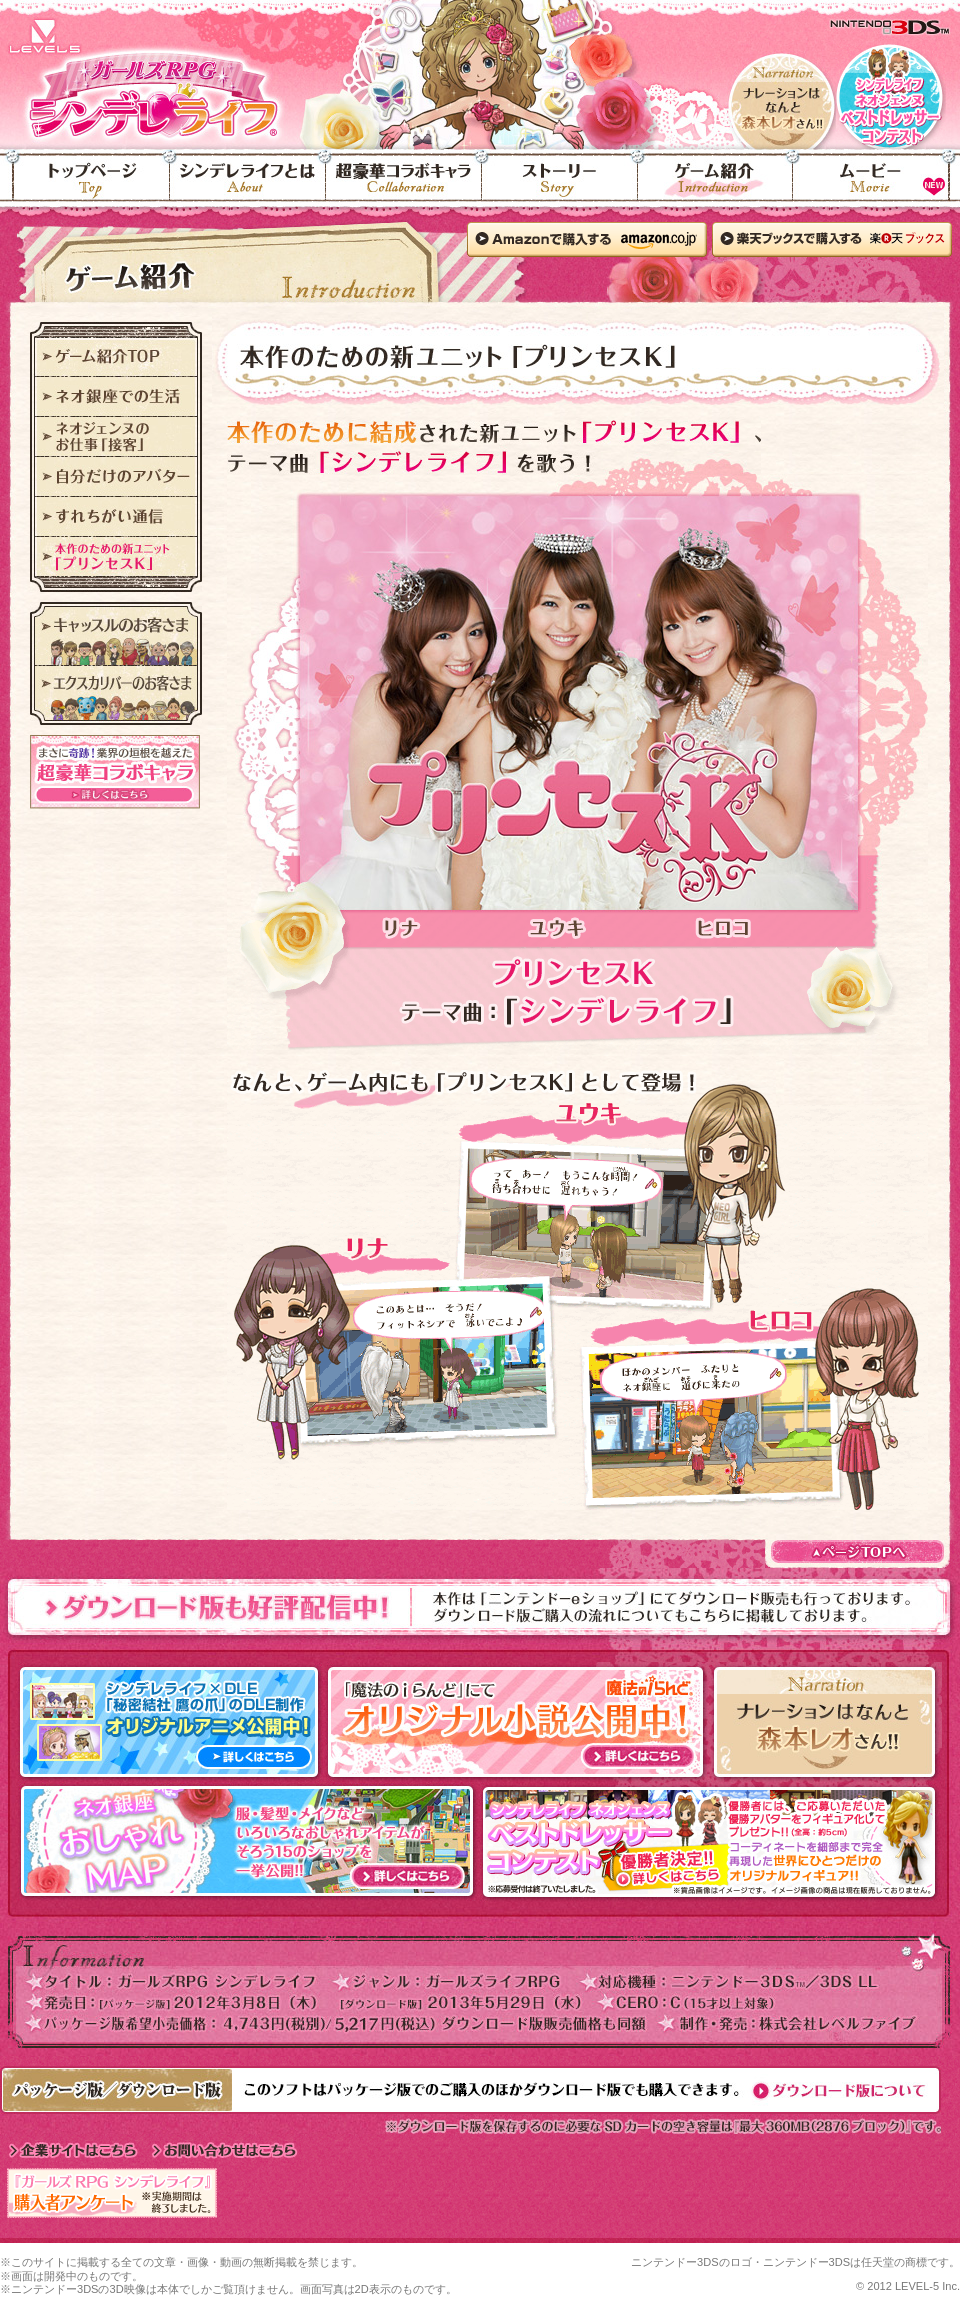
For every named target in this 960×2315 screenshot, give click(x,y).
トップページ (85, 186)
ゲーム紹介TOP (116, 357)
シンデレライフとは (248, 186)
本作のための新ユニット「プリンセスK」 (116, 557)
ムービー (877, 186)
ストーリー (560, 186)
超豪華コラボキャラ (404, 186)
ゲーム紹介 (716, 186)
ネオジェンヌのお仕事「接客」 (116, 437)
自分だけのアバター (116, 477)
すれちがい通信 (116, 517)
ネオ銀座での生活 (116, 397)
